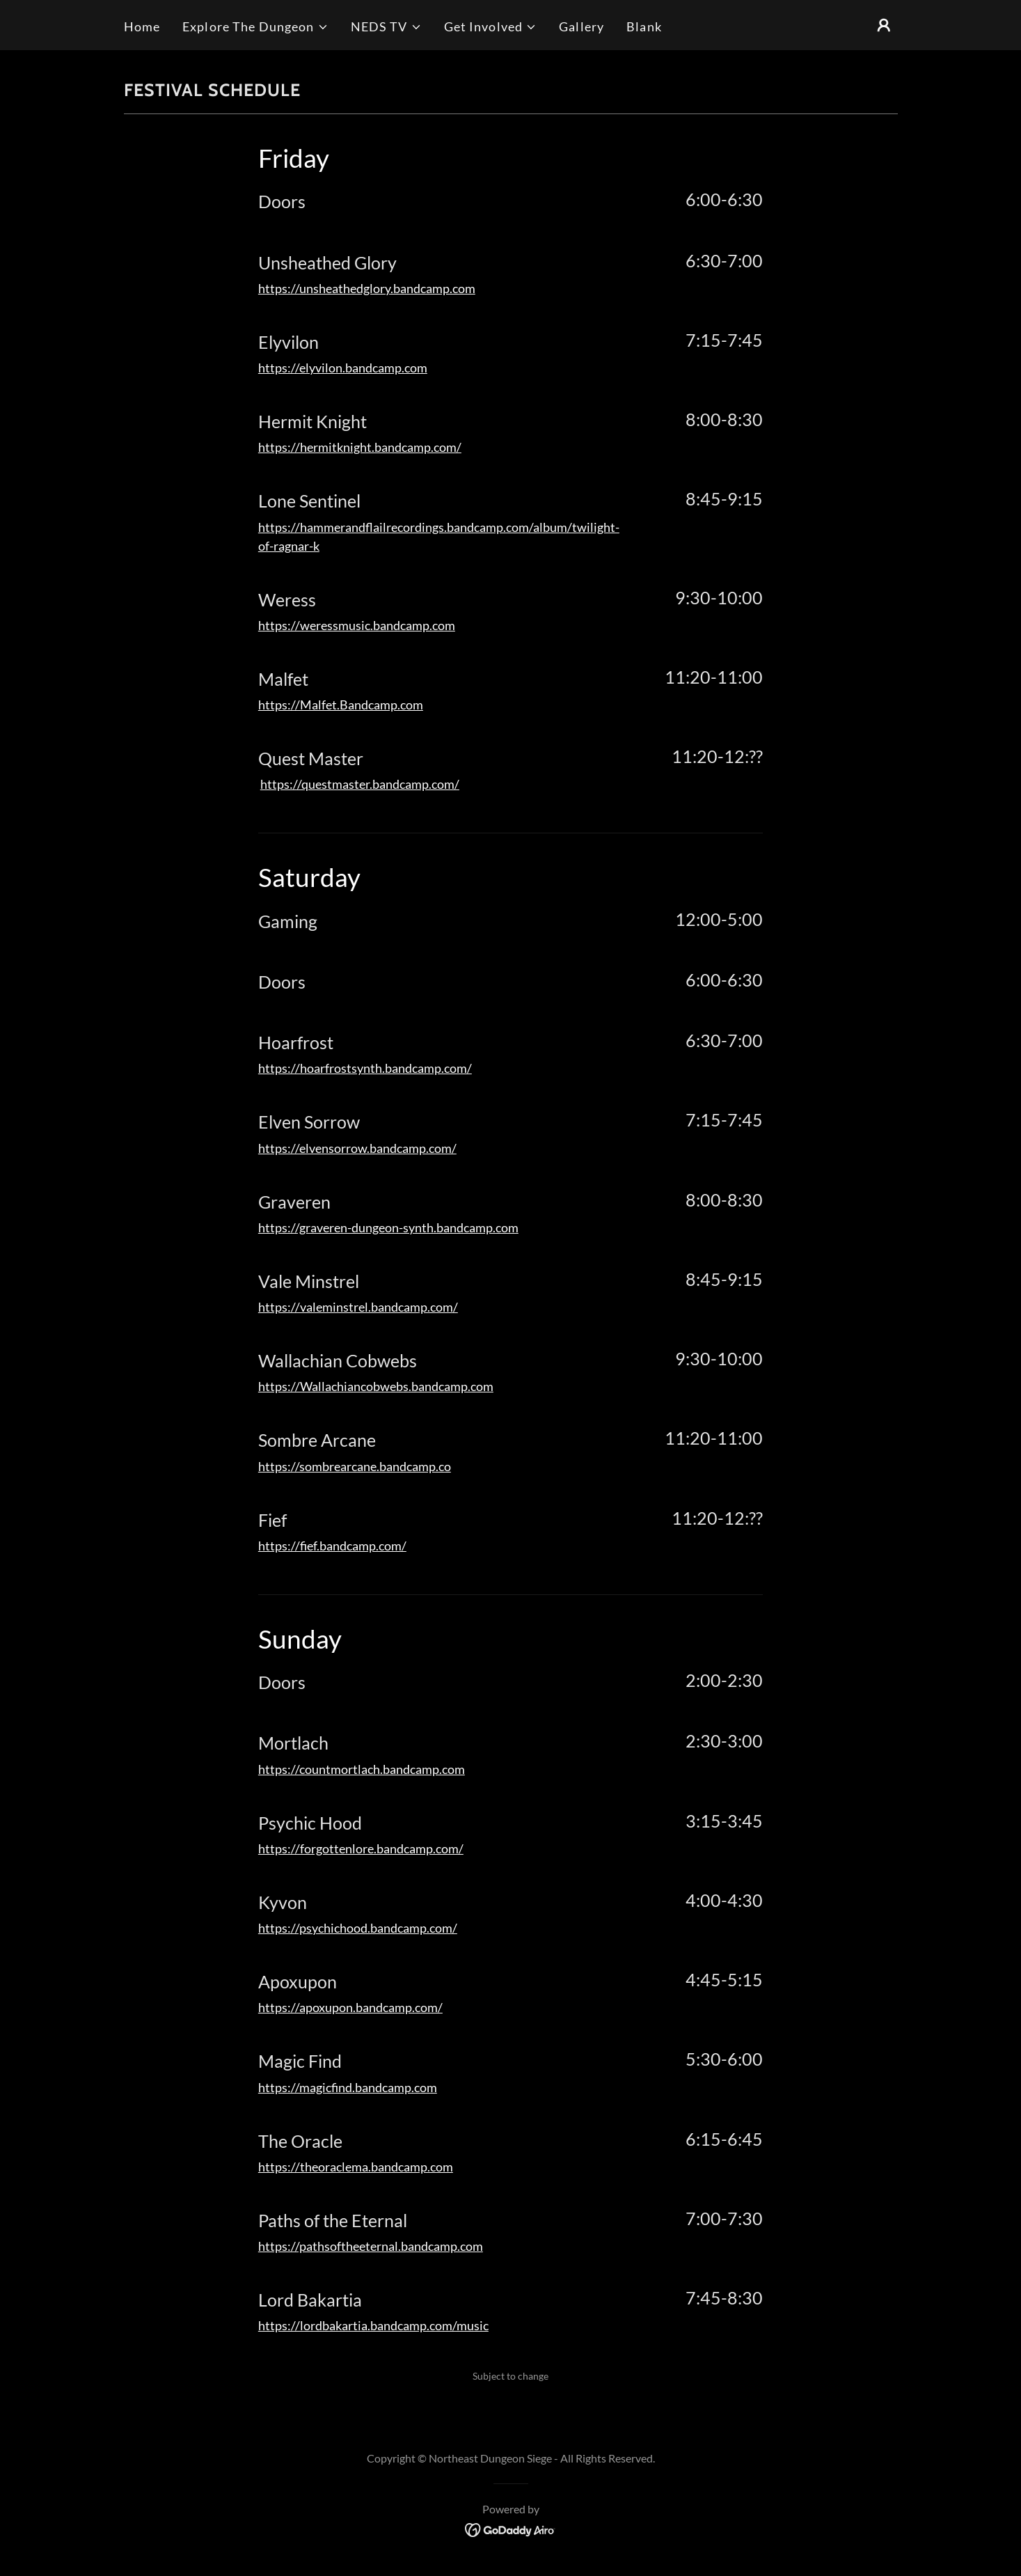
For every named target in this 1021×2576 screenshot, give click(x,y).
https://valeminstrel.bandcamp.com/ (358, 1306)
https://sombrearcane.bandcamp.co (354, 1466)
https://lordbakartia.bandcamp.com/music (373, 2325)
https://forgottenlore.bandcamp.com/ (361, 1848)
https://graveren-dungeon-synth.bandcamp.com (388, 1227)
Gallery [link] (581, 26)
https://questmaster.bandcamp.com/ (359, 784)
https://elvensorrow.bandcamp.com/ (357, 1148)
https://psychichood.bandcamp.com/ (357, 1927)
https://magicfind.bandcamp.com (347, 2087)
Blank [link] (644, 26)
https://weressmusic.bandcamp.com (356, 625)
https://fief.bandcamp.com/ (332, 1545)
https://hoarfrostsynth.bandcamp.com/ (365, 1068)
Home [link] (142, 26)
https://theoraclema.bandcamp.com (355, 2166)
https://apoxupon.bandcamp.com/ (350, 2007)
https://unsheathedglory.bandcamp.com (366, 288)
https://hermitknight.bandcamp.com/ (359, 447)
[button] (255, 26)
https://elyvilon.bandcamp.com (342, 367)
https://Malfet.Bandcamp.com (340, 704)
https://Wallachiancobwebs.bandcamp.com (375, 1386)
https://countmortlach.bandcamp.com (361, 1769)
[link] (510, 2528)
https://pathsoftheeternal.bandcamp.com (370, 2246)
